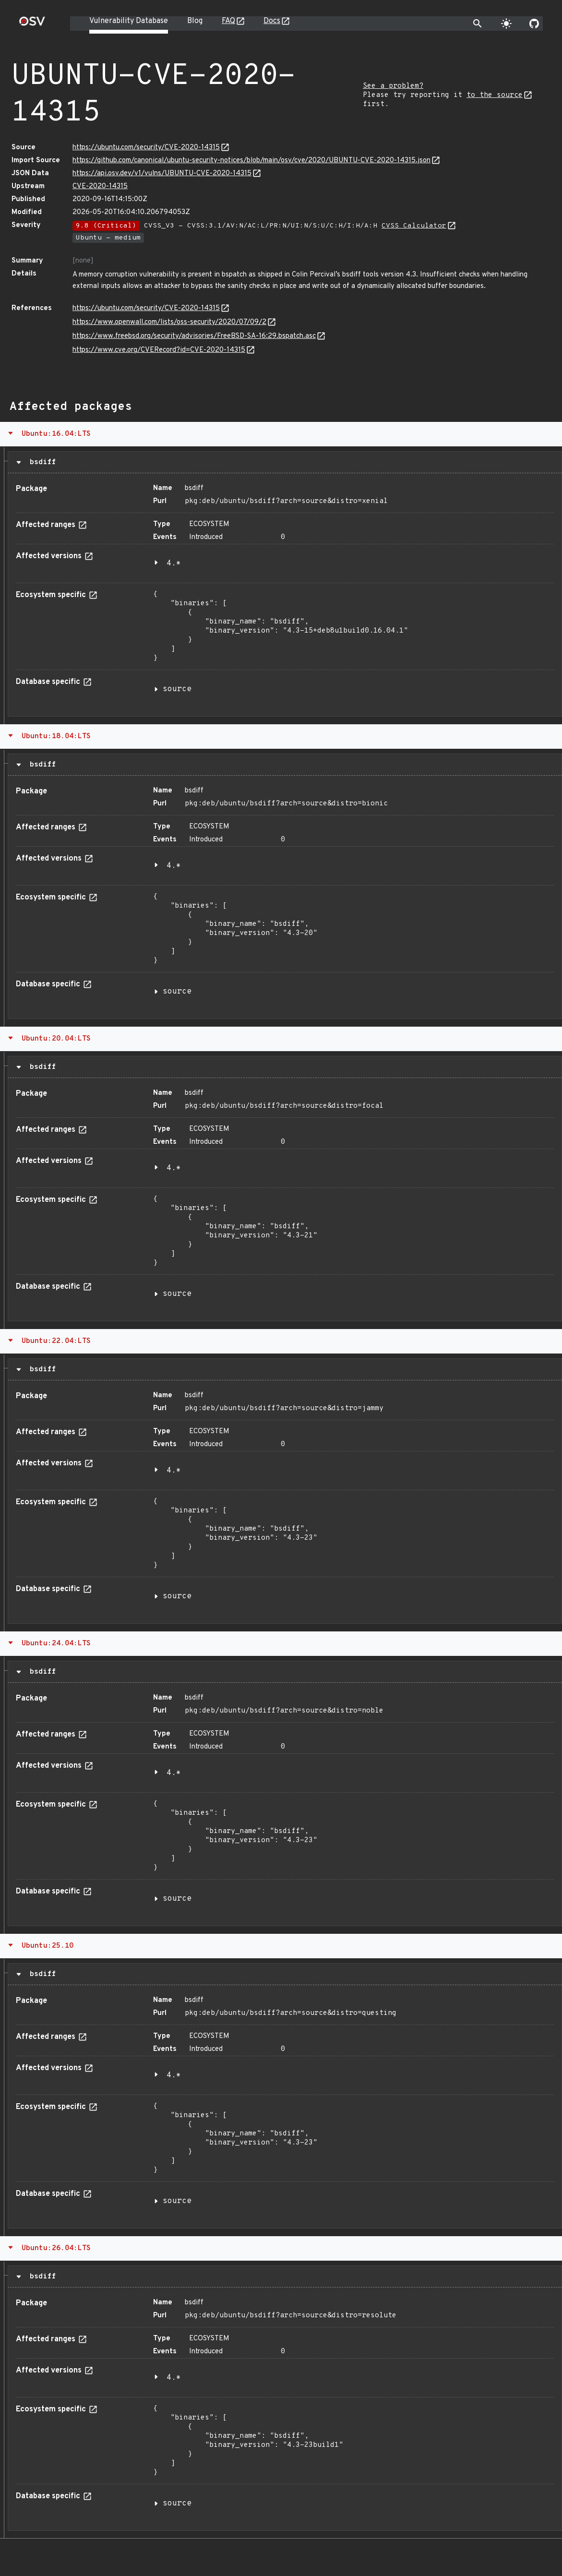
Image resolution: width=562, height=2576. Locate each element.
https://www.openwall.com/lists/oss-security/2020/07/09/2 (169, 322)
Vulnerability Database (128, 21)
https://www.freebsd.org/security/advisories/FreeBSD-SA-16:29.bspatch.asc (194, 336)
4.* (174, 563)
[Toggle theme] (506, 23)
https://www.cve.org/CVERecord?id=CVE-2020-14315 (158, 350)
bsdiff (40, 462)
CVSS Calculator (414, 226)
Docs (271, 21)
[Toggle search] (477, 23)
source (177, 689)
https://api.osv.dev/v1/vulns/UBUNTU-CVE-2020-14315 (161, 173)
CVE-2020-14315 (100, 186)
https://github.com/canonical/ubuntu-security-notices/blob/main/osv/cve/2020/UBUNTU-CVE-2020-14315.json (251, 160)
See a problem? (393, 86)
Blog (195, 21)
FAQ (228, 21)
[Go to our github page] (534, 23)
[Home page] (32, 24)
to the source (494, 95)
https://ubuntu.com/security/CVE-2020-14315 (146, 147)
